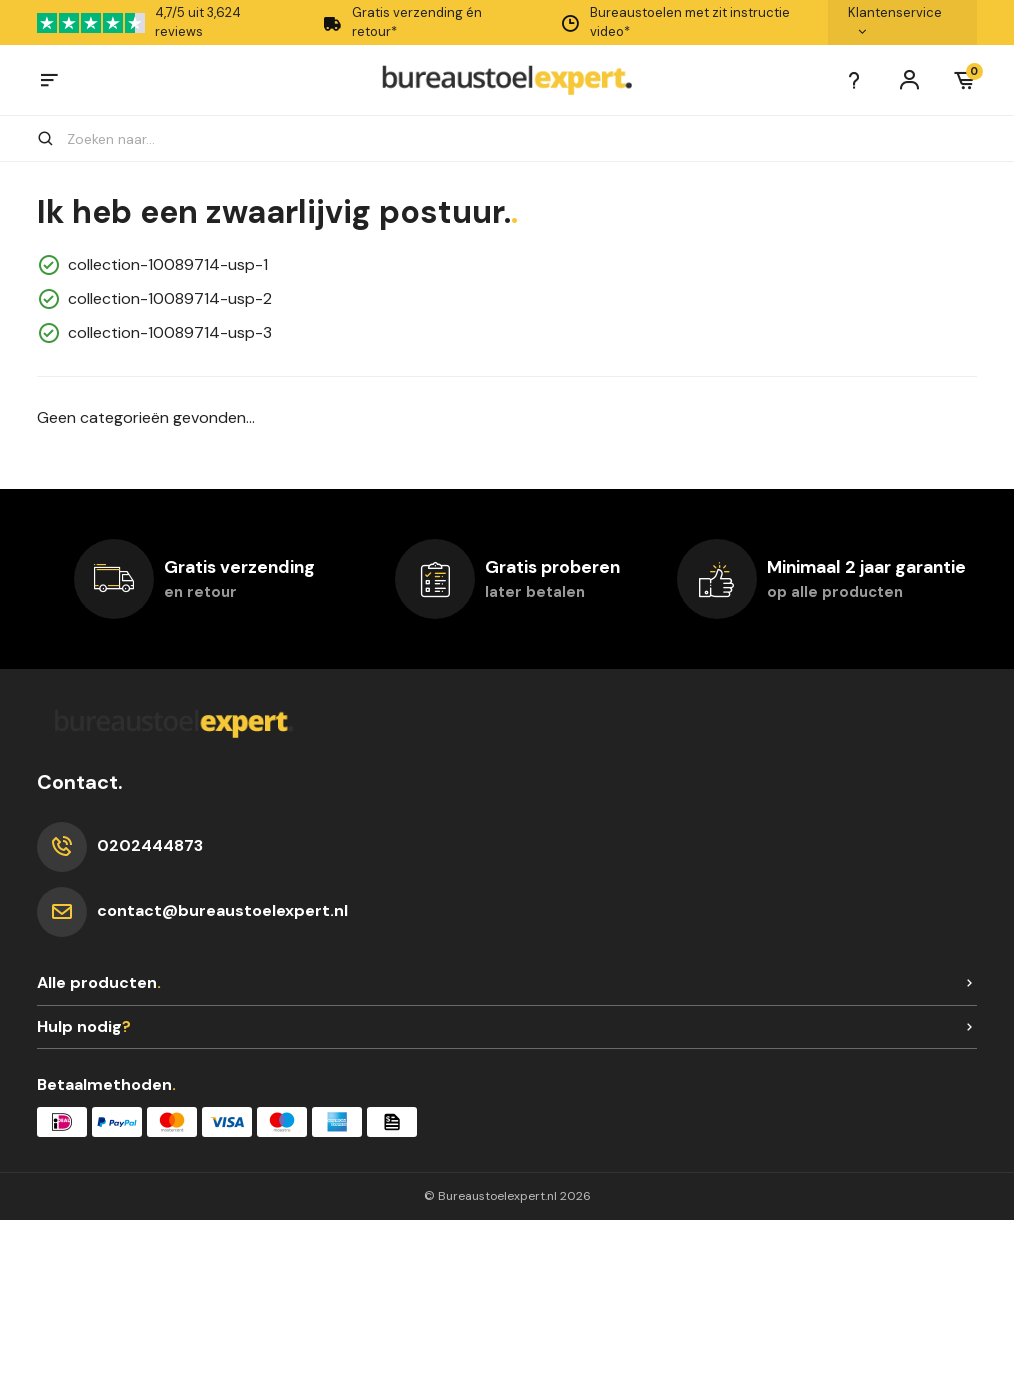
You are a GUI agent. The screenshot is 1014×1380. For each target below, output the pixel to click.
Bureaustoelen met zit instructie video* (675, 22)
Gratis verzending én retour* (402, 22)
